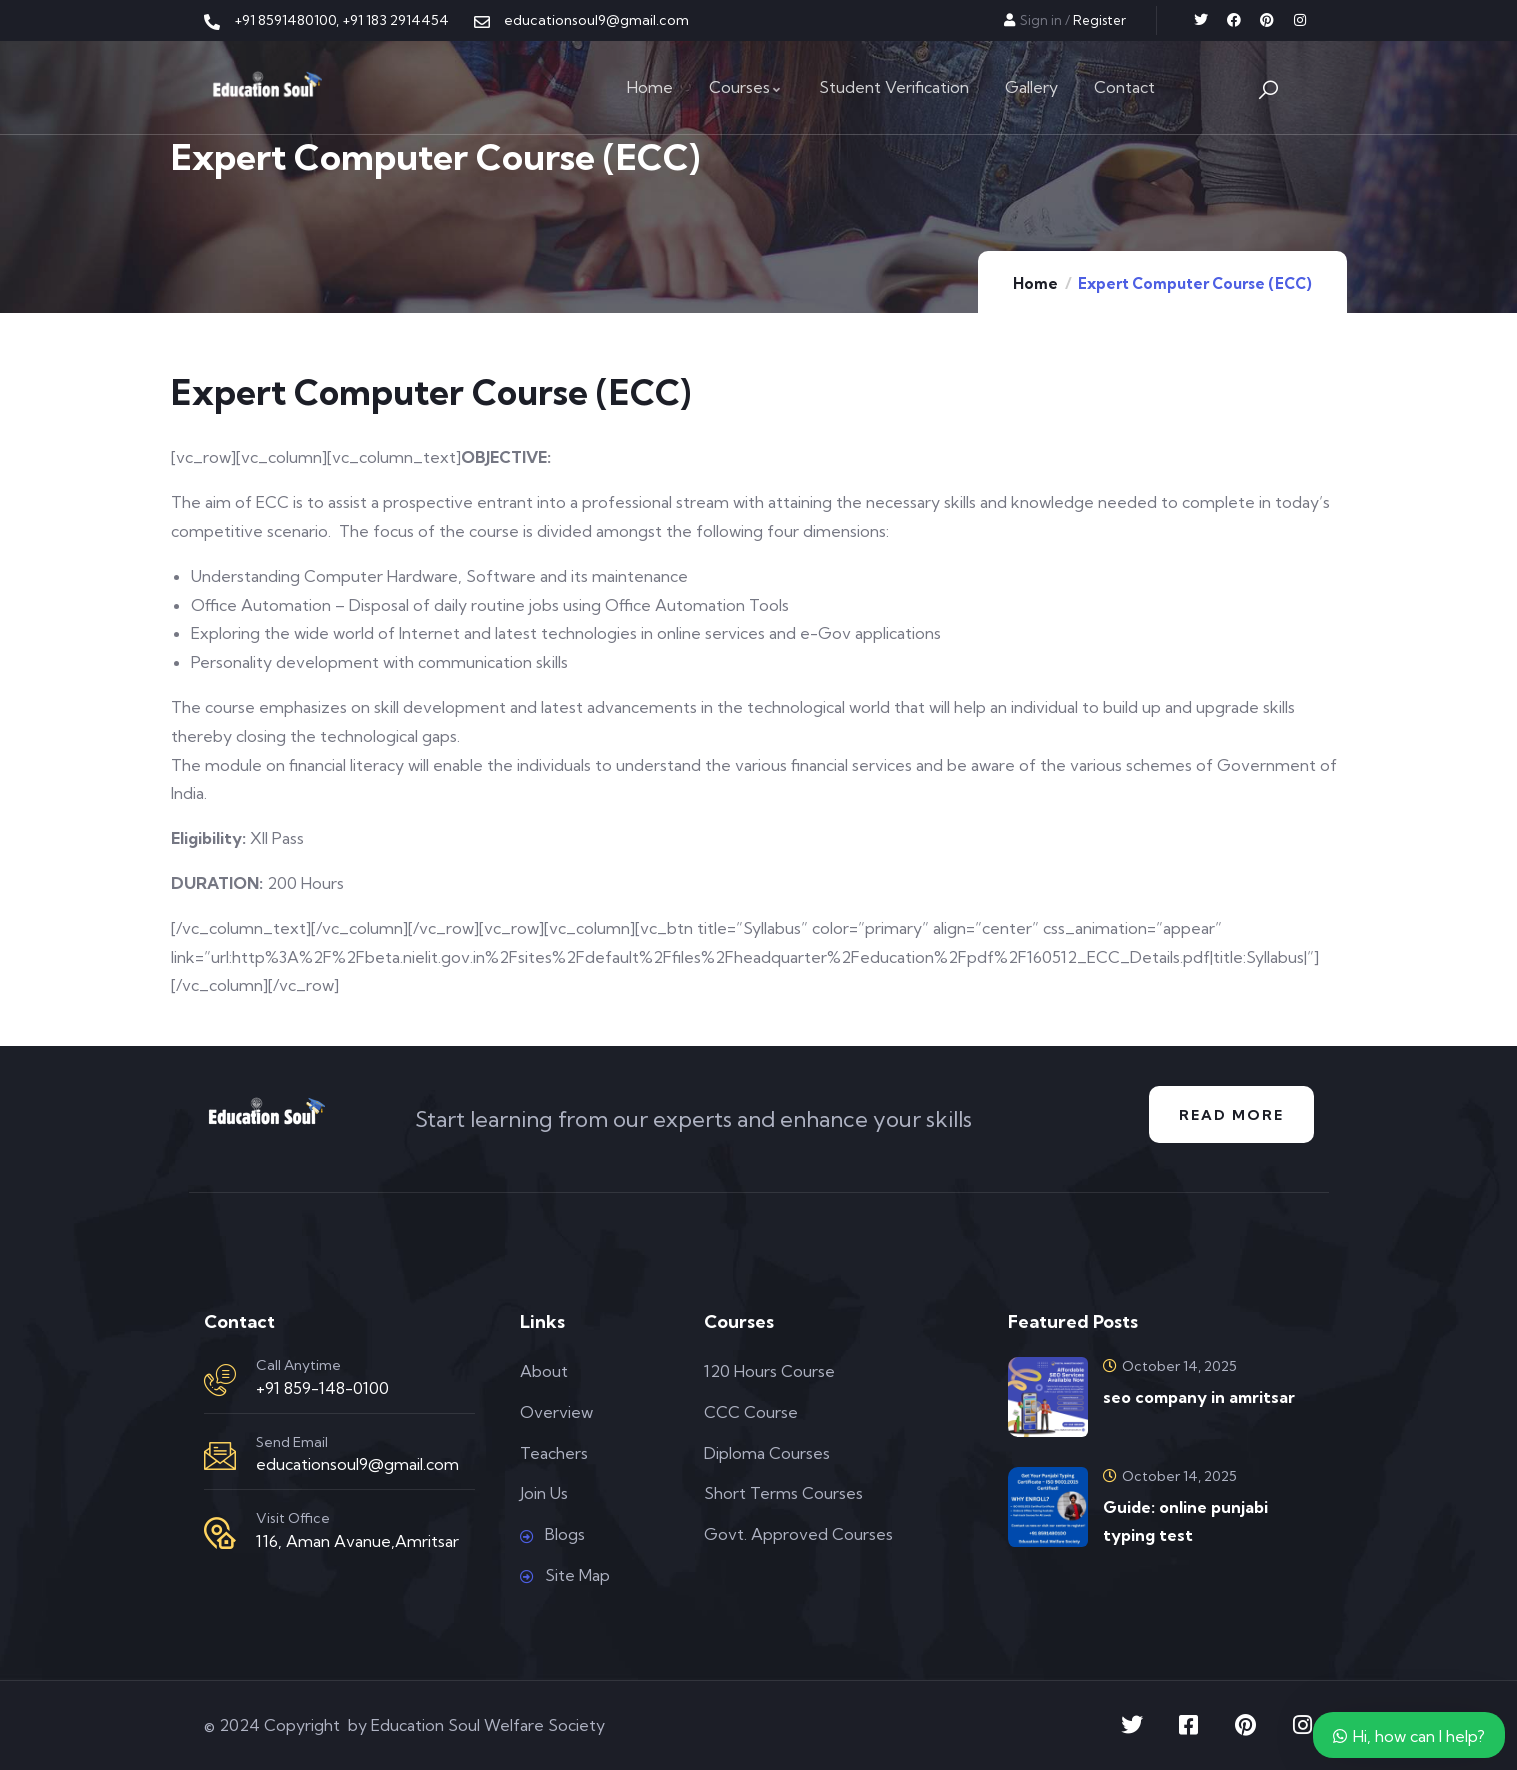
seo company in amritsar (1199, 1397)
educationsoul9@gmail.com (357, 1464)
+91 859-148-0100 (322, 1388)
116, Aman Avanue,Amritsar (357, 1541)
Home (1035, 283)
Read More (1231, 1115)
